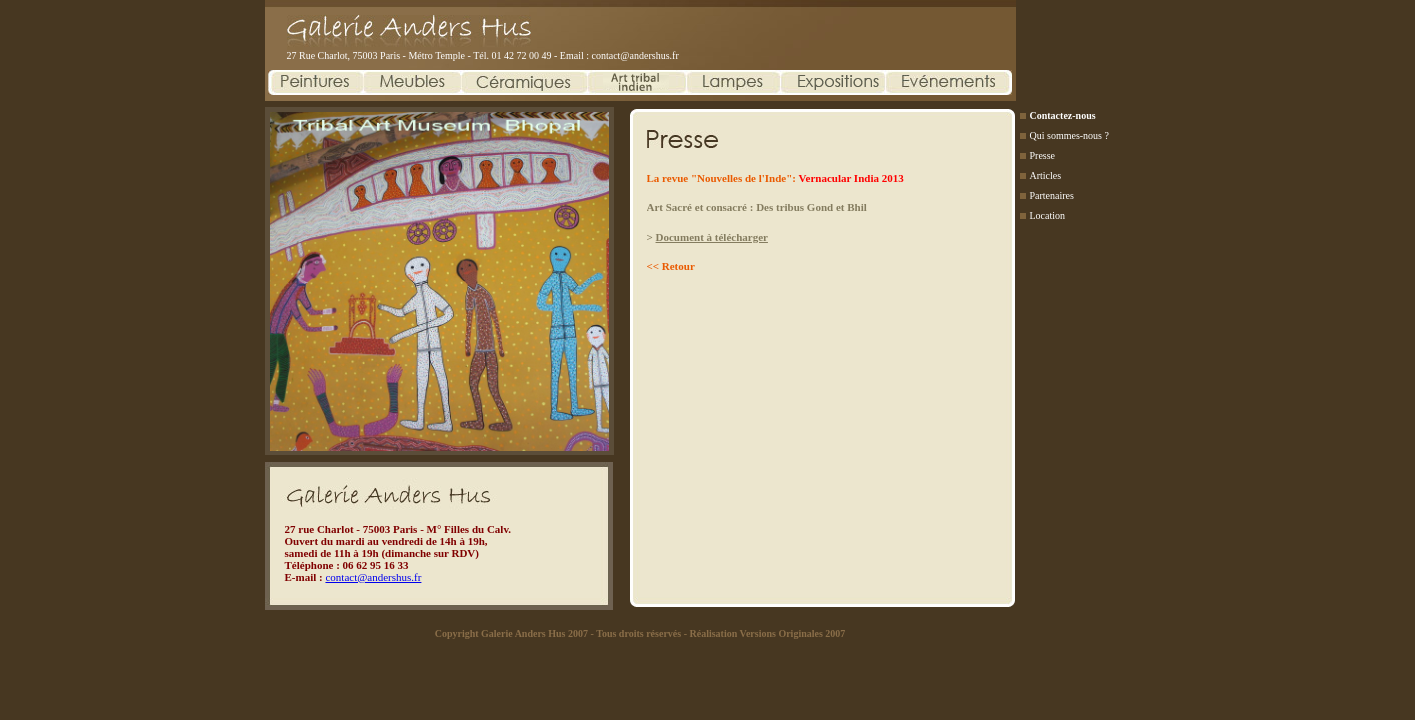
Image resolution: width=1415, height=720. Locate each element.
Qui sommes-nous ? (1069, 135)
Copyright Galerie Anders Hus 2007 (511, 633)
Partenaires (1052, 195)
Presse (1043, 155)
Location (1048, 215)
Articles (1046, 175)
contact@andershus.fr (635, 55)
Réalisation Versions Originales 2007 (767, 633)
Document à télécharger (712, 237)
